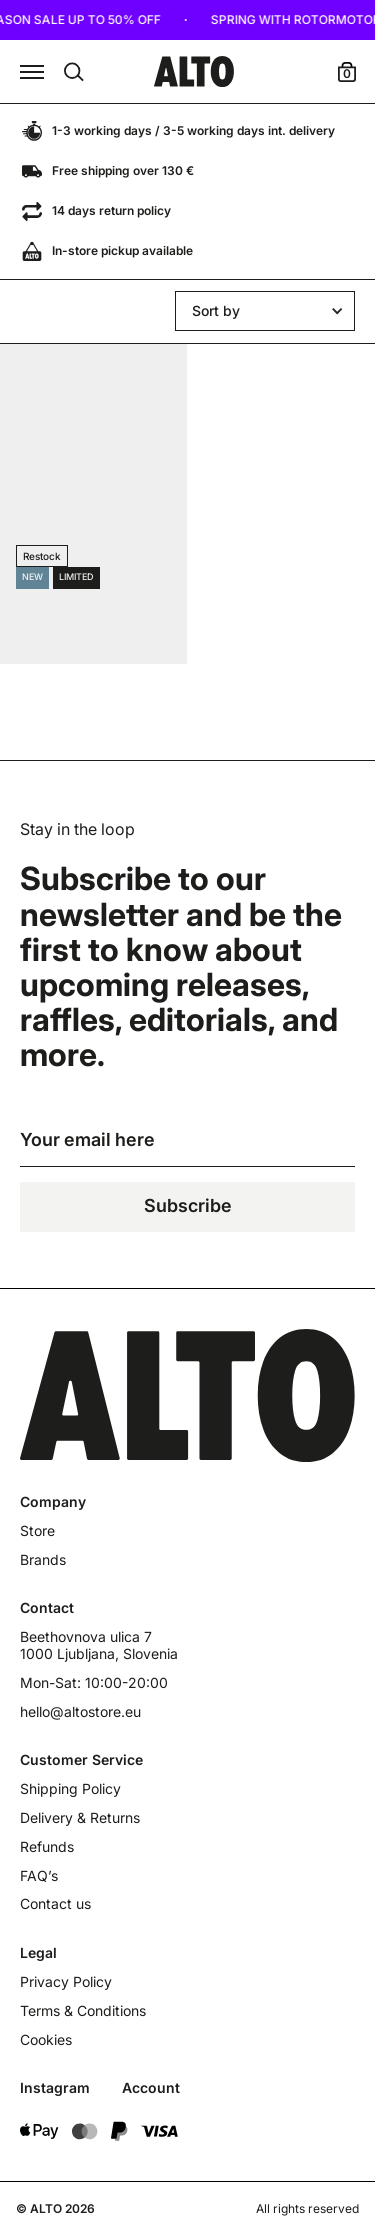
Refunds (47, 1847)
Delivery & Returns (80, 1818)
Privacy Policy (66, 1982)
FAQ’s (39, 1876)
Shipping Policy (70, 1789)
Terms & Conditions (83, 2011)
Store (37, 1531)
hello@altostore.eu (80, 1712)
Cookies (46, 2040)
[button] (32, 72)
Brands (43, 1560)
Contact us (55, 1904)
